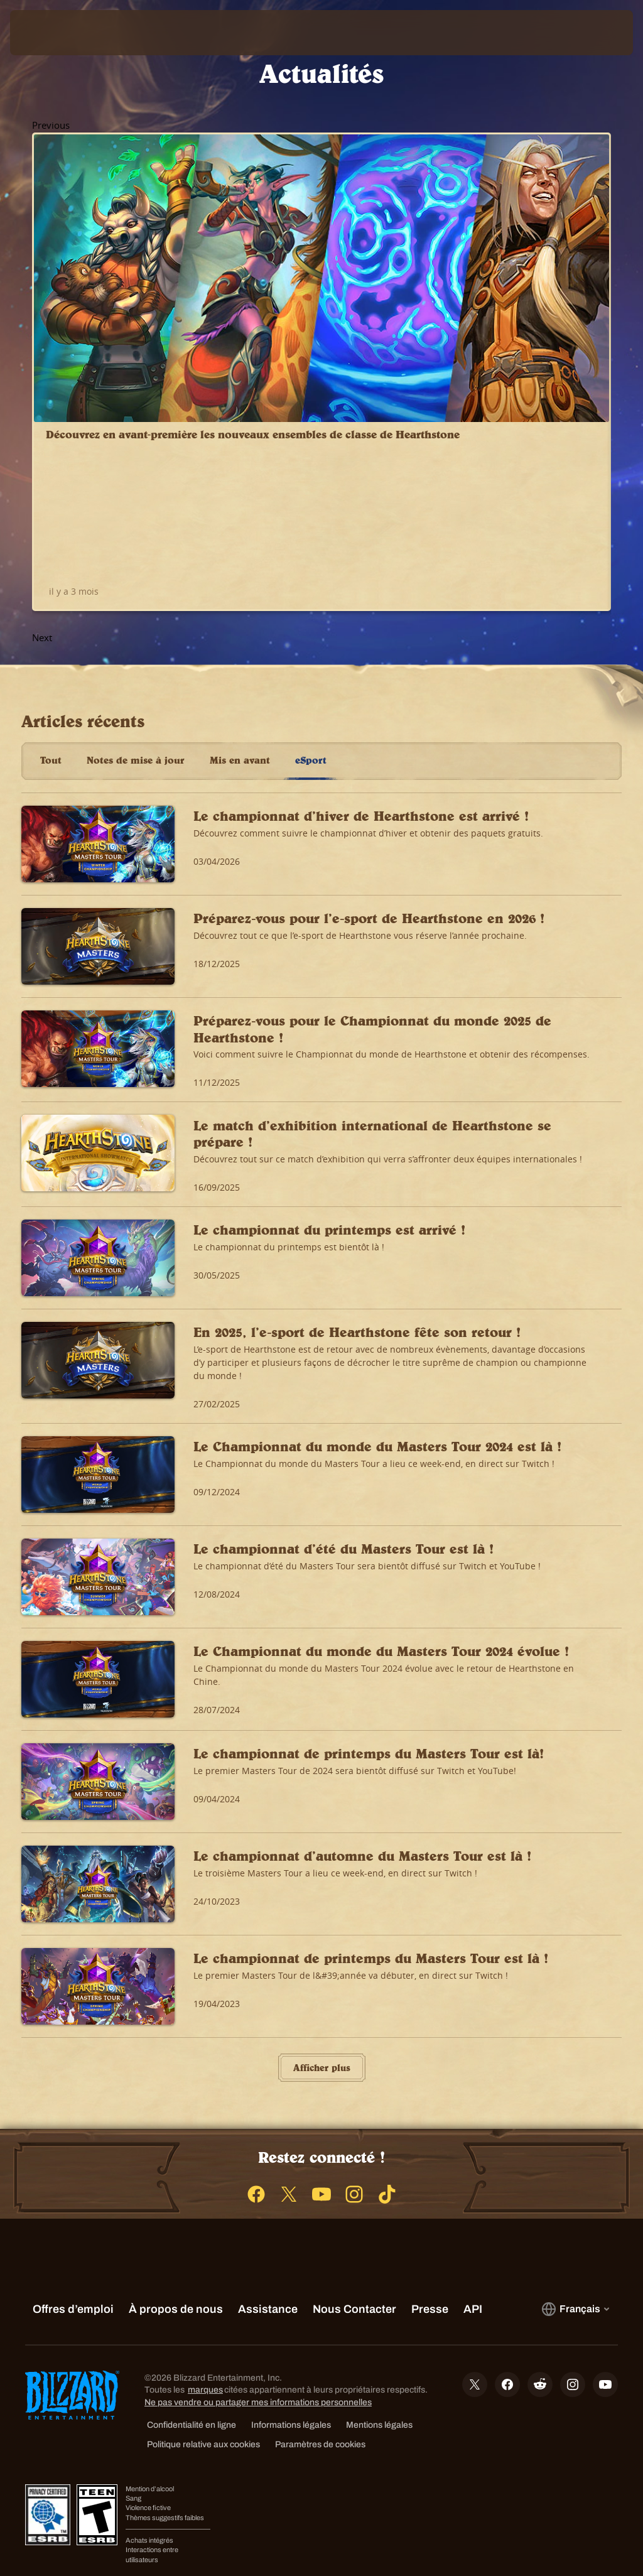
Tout (51, 695)
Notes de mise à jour (136, 695)
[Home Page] (105, 32)
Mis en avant (240, 695)
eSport (311, 695)
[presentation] (47, 32)
